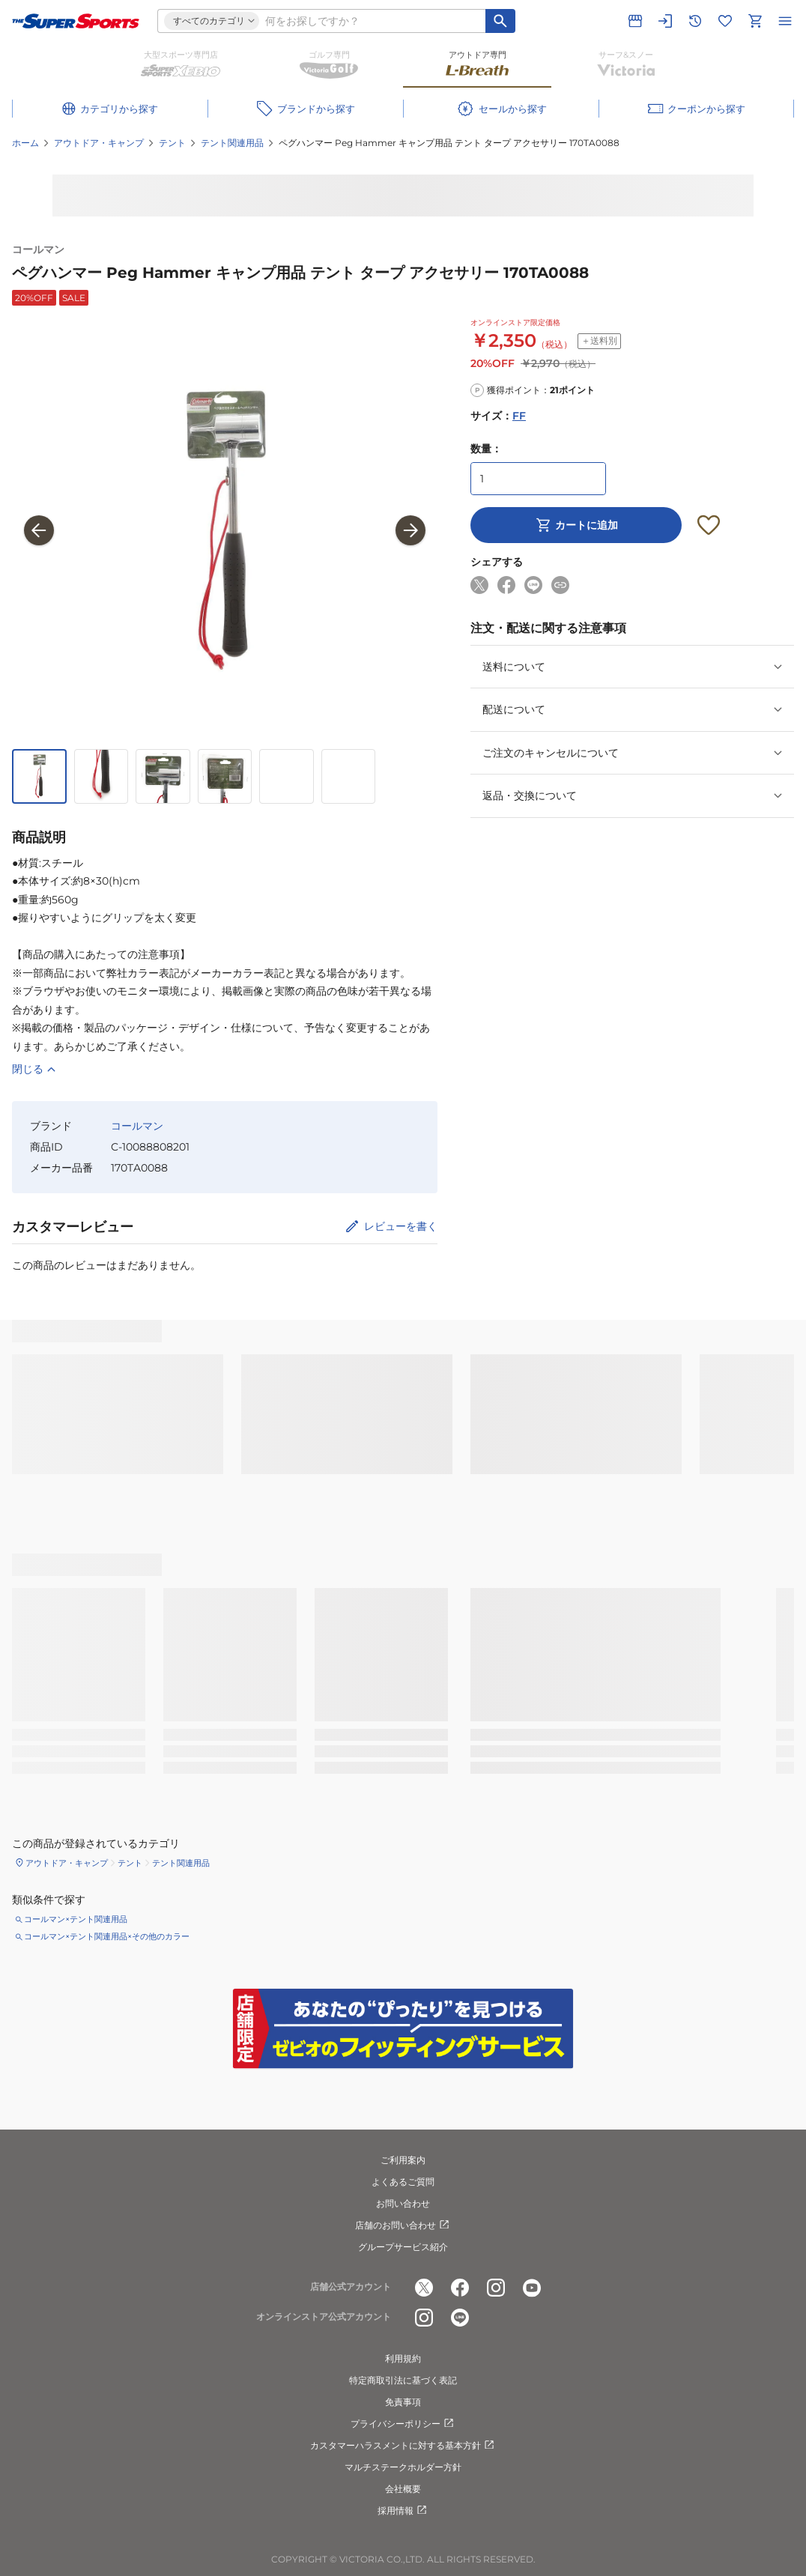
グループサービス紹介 (403, 2246)
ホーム (25, 142)
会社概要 (403, 2488)
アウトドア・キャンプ (99, 142)
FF (519, 415)
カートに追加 (576, 525)
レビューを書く (400, 1226)
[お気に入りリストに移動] (725, 21)
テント (172, 142)
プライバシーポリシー (403, 2423)
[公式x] (424, 2288)
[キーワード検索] (500, 21)
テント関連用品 (232, 142)
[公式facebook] (460, 2288)
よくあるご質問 (403, 2181)
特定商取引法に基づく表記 (403, 2380)
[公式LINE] (460, 2318)
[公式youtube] (532, 2288)
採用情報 (403, 2510)
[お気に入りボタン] (709, 525)
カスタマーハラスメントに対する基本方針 (403, 2445)
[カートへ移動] (755, 21)
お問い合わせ (403, 2203)
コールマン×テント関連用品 (75, 1919)
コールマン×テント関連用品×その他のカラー (107, 1936)
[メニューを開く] (785, 21)
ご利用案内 (403, 2160)
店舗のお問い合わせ (403, 2225)
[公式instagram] (496, 2288)
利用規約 (403, 2358)
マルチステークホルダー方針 (403, 2467)
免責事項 (403, 2401)
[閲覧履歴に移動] (695, 21)
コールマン (38, 249)
